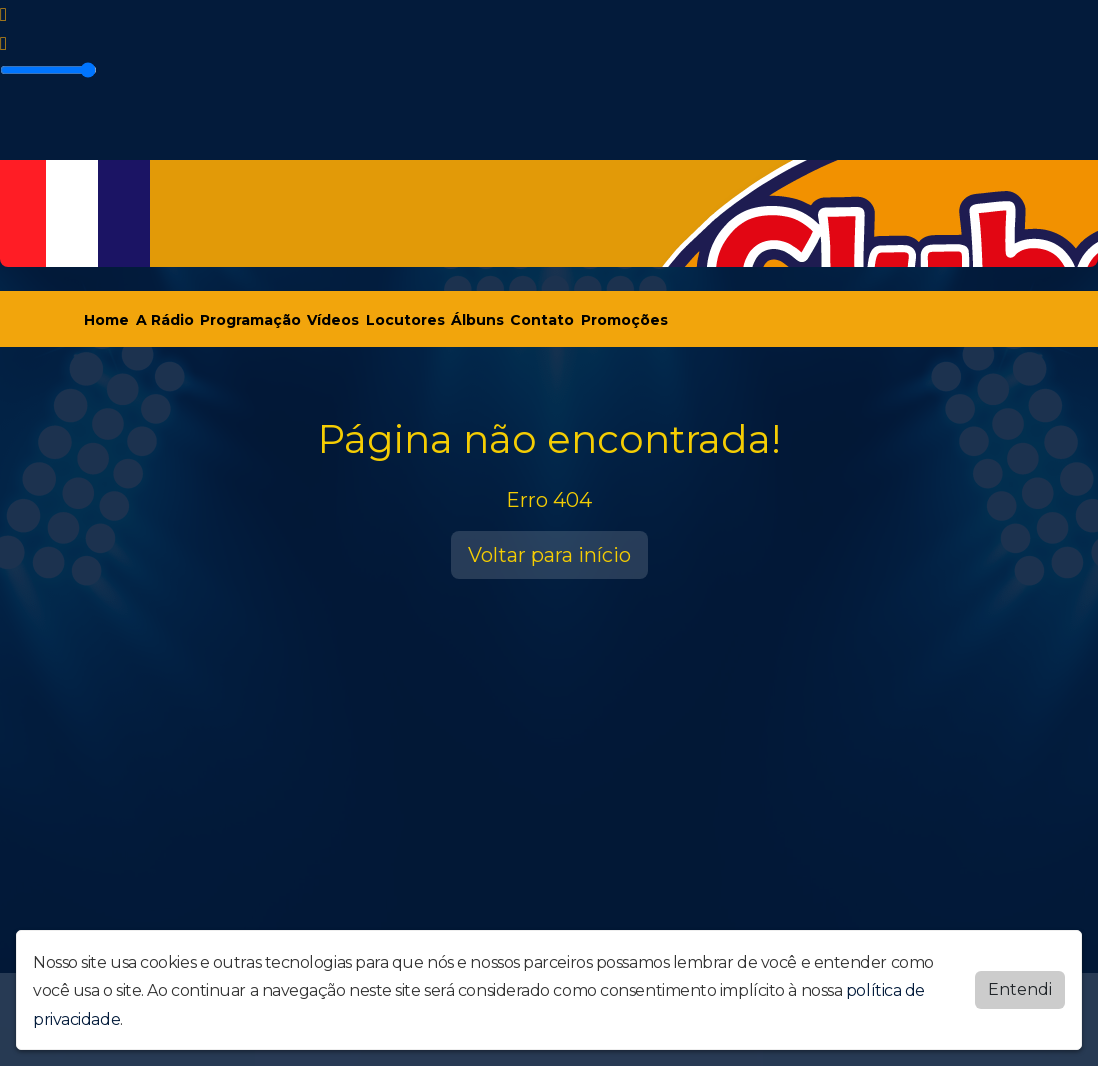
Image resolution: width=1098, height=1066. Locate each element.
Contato (542, 320)
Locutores (405, 320)
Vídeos (333, 320)
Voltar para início (549, 555)
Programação (250, 320)
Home (106, 320)
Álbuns (477, 320)
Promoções (624, 320)
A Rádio (165, 320)
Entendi (1020, 989)
